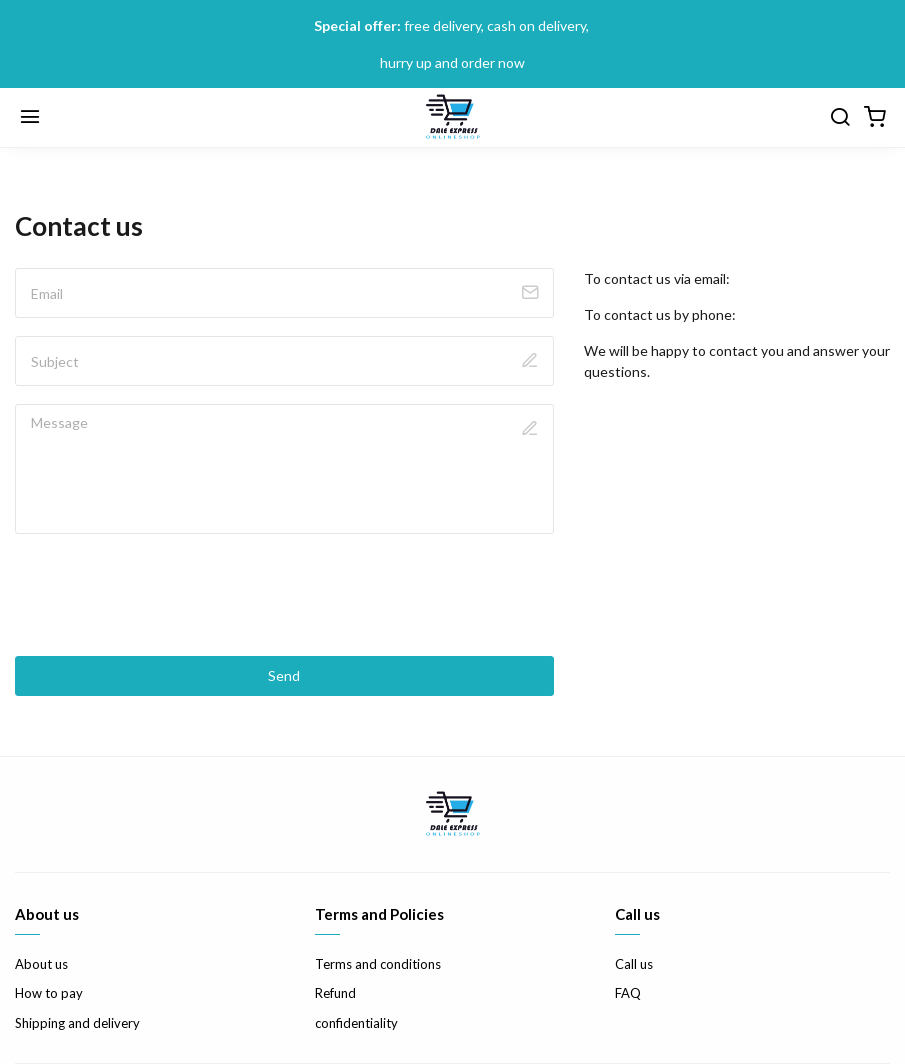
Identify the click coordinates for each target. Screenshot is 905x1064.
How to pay (49, 993)
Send (284, 675)
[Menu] (30, 118)
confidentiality (356, 1023)
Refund (335, 993)
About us (41, 964)
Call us (634, 964)
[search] (840, 118)
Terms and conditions (378, 964)
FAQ (628, 993)
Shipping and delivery (77, 1023)
